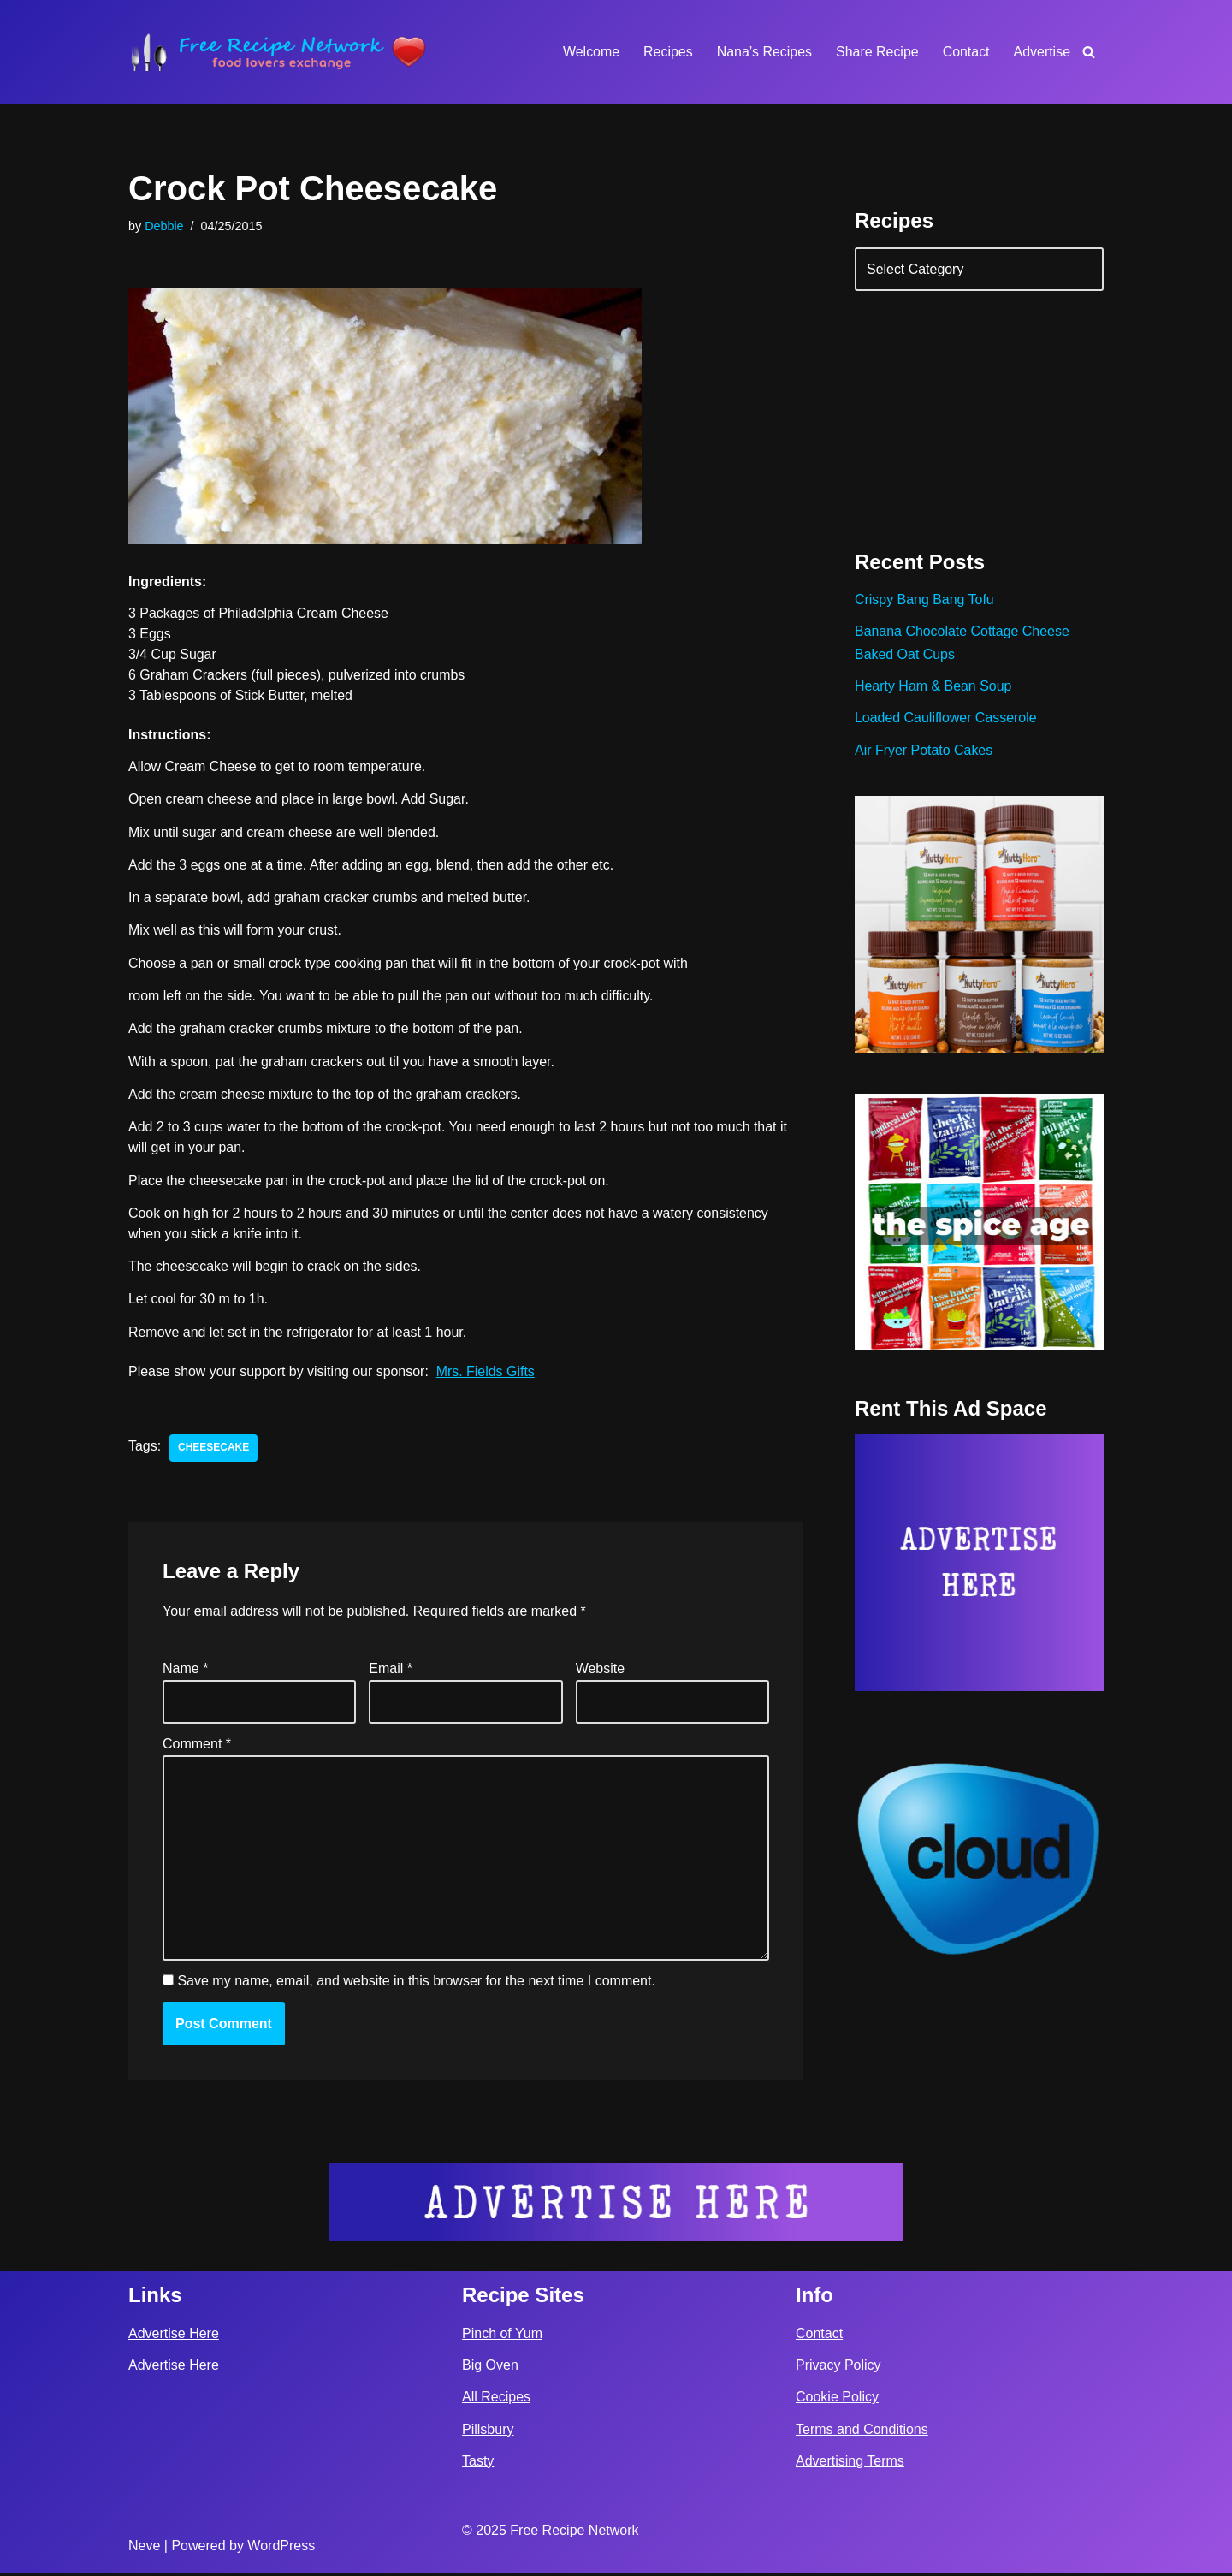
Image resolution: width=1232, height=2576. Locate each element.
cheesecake (213, 1450)
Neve (144, 2549)
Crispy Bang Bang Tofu (924, 600)
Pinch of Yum (502, 2337)
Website (600, 1670)
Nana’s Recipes (763, 52)
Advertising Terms (850, 2464)
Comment (197, 1746)
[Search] (1088, 51)
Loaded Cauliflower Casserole (946, 718)
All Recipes (496, 2401)
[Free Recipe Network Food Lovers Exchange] (278, 52)
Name (185, 1670)
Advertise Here (173, 2337)
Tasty (478, 2464)
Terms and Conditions (862, 2432)
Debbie (164, 226)
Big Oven (490, 2369)
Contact (965, 52)
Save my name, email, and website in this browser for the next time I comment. (415, 1984)
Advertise (1041, 52)
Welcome (589, 52)
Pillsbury (487, 2432)
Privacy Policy (838, 2369)
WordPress (281, 2549)
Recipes (667, 52)
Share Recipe (876, 52)
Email (390, 1670)
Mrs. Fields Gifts (486, 1373)
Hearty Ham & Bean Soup (933, 687)
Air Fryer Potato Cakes (924, 751)
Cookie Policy (837, 2401)
